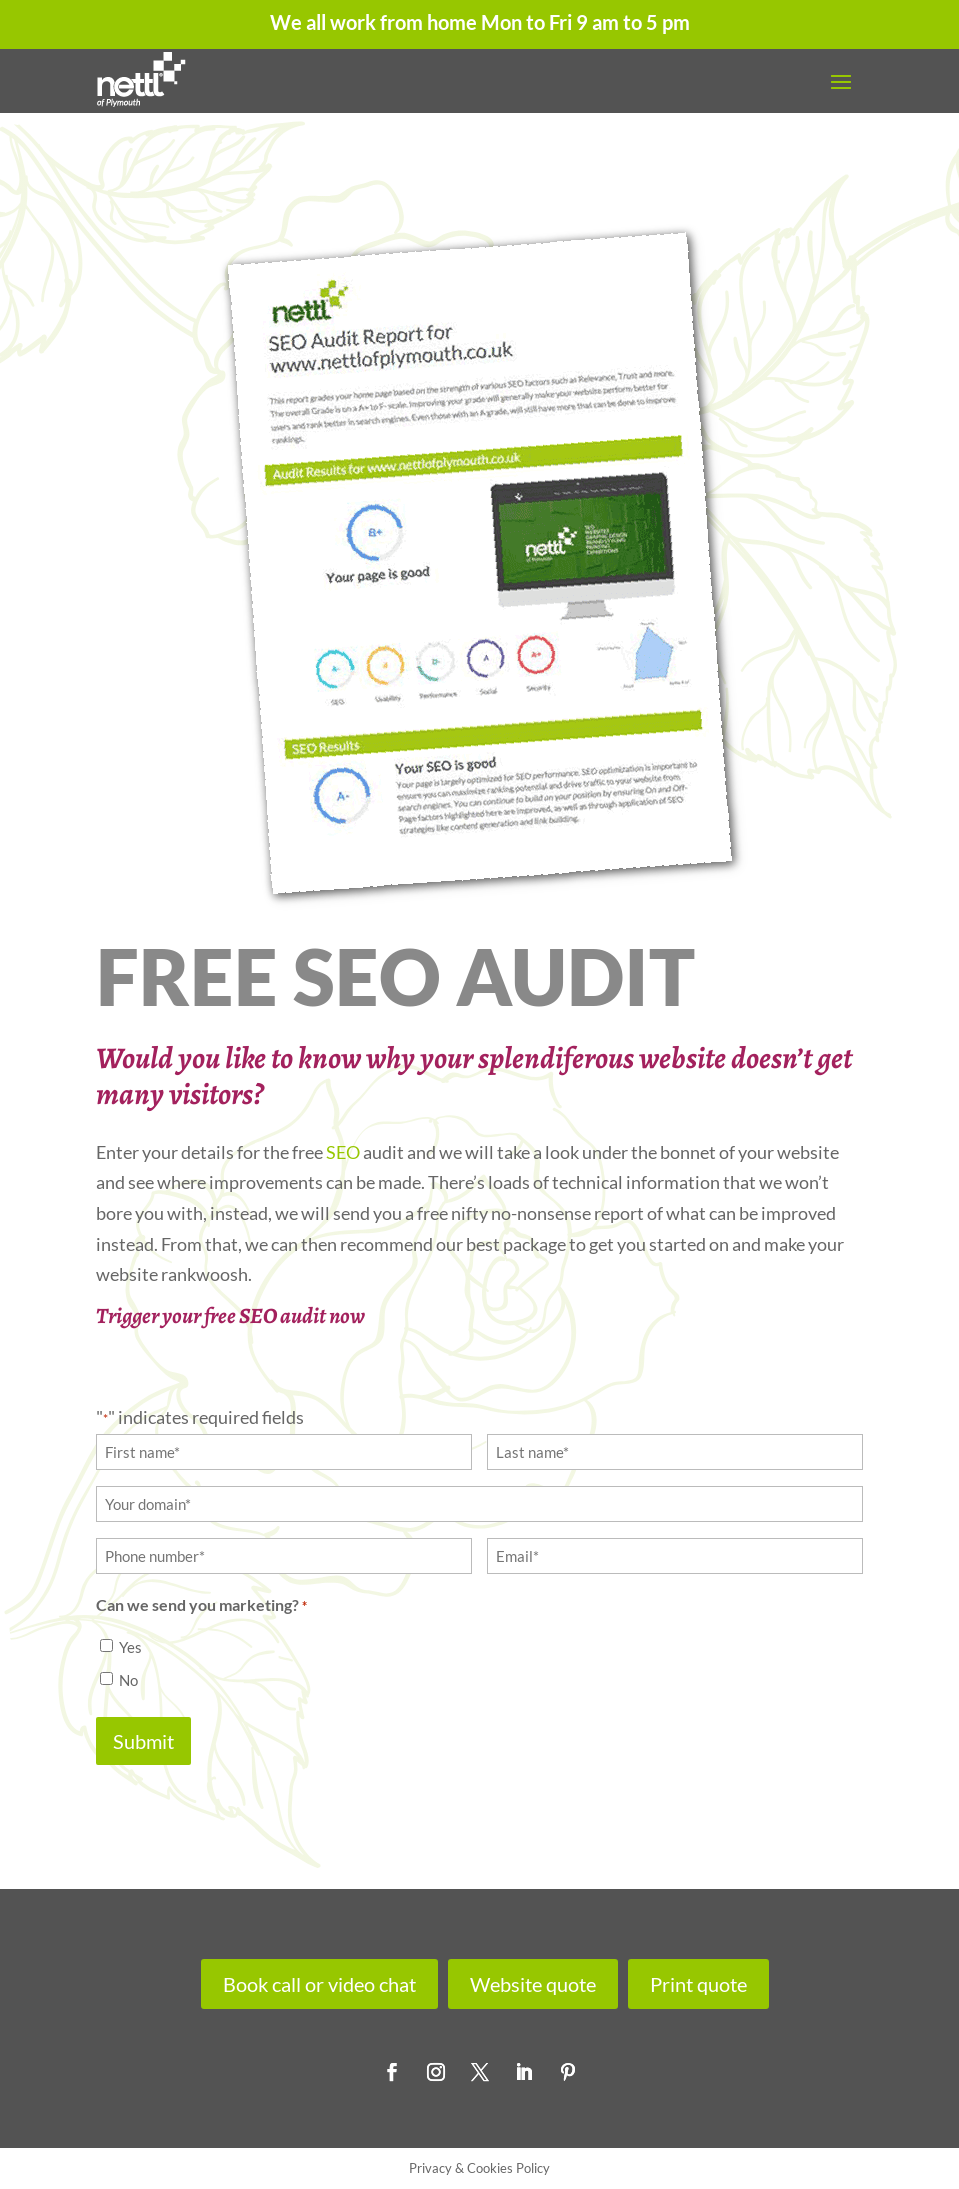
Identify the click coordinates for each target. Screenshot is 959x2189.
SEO (343, 1152)
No (128, 1680)
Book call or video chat (319, 1984)
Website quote (533, 1984)
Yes (130, 1647)
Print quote (698, 1984)
